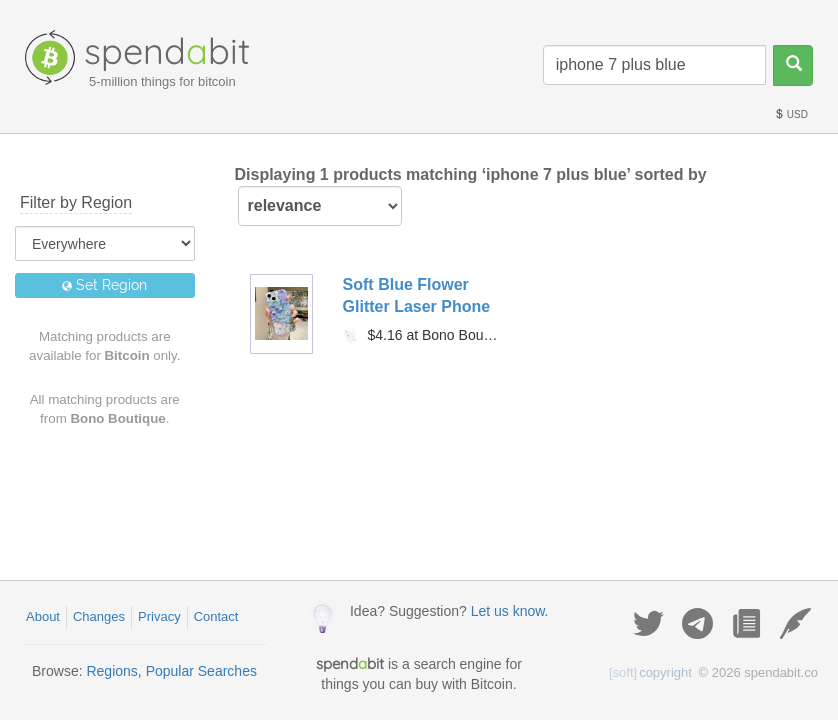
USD (791, 114)
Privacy (159, 616)
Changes (99, 616)
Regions (111, 671)
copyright (650, 672)
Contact (216, 616)
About (43, 616)
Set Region (104, 285)
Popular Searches (201, 671)
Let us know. (510, 611)
